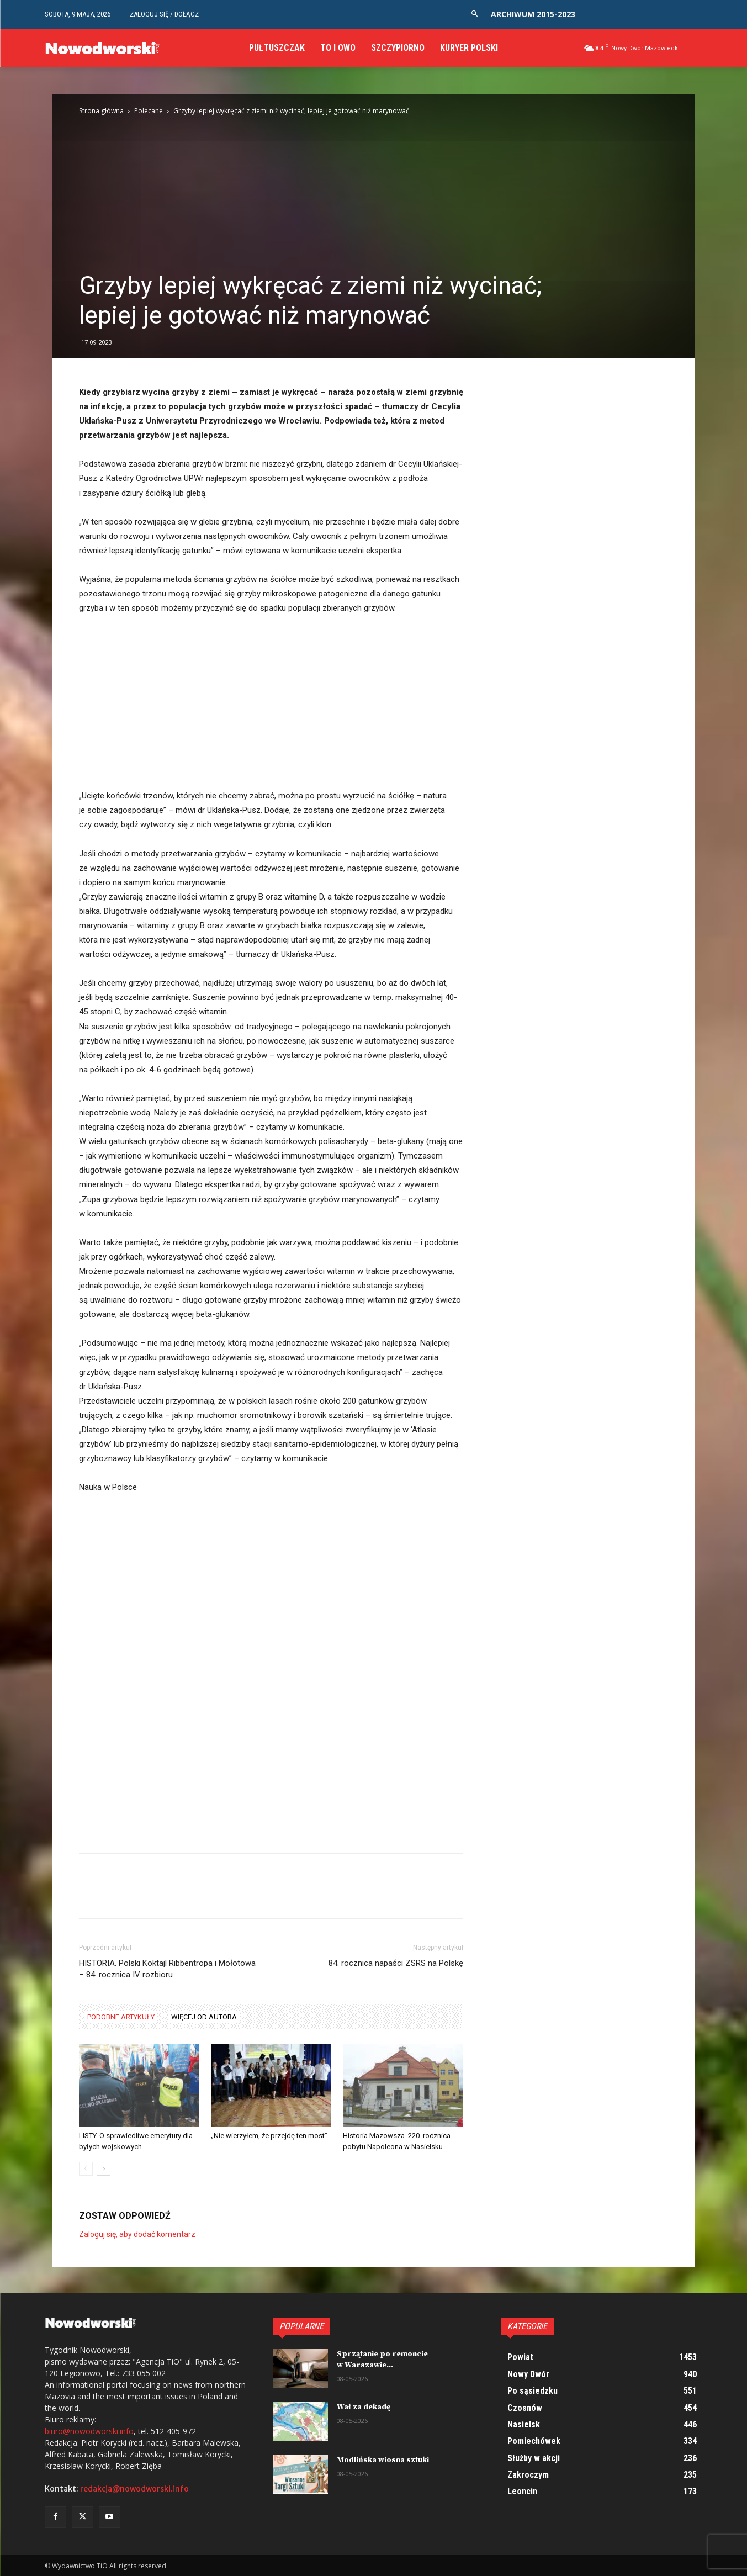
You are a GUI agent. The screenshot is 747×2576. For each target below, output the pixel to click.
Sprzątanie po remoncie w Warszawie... (382, 2359)
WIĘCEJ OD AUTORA (204, 2017)
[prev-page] (86, 2169)
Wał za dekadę (363, 2407)
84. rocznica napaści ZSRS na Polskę (396, 1963)
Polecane (148, 110)
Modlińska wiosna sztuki (383, 2460)
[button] (474, 14)
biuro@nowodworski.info (89, 2431)
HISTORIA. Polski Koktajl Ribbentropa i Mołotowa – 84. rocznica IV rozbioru (167, 1969)
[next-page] (103, 2169)
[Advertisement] (374, 187)
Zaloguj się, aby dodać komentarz (137, 2234)
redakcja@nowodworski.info (134, 2489)
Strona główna (101, 110)
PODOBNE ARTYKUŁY (121, 2017)
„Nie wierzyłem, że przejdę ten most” (269, 2135)
